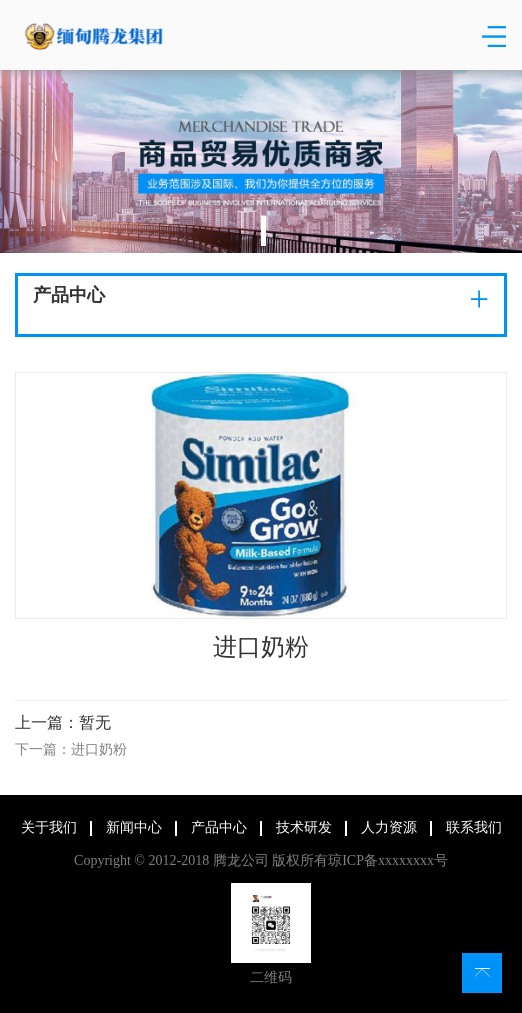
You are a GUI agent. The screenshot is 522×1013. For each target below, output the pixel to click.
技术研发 (301, 827)
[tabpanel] (261, 161)
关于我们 (46, 827)
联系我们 (471, 827)
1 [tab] (263, 231)
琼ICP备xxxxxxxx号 (386, 860)
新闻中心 (131, 827)
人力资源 (386, 827)
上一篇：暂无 (63, 722)
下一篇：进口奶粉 (71, 749)
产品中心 (216, 827)
